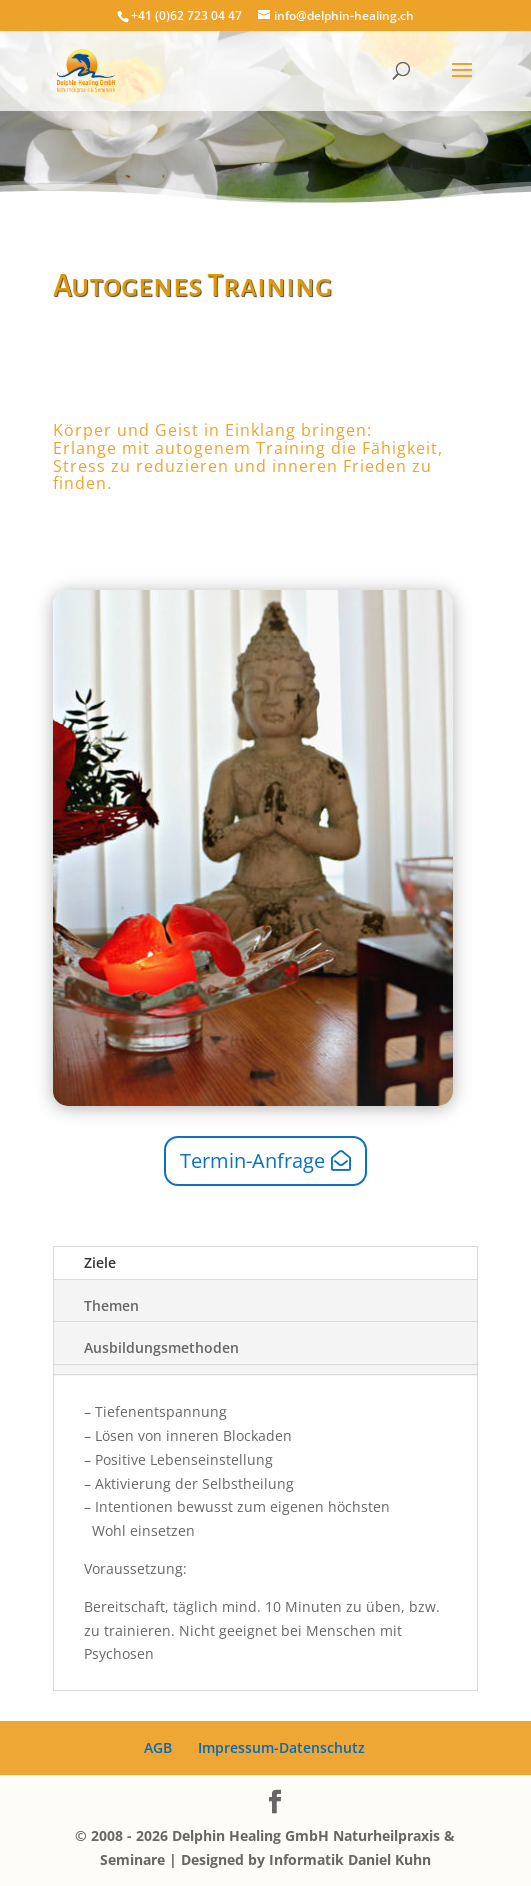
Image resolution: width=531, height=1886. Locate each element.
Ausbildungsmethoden (161, 1347)
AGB (158, 1747)
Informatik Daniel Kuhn (350, 1859)
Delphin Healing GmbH (250, 1835)
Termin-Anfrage (252, 1160)
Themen (111, 1305)
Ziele (100, 1262)
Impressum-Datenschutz (281, 1747)
